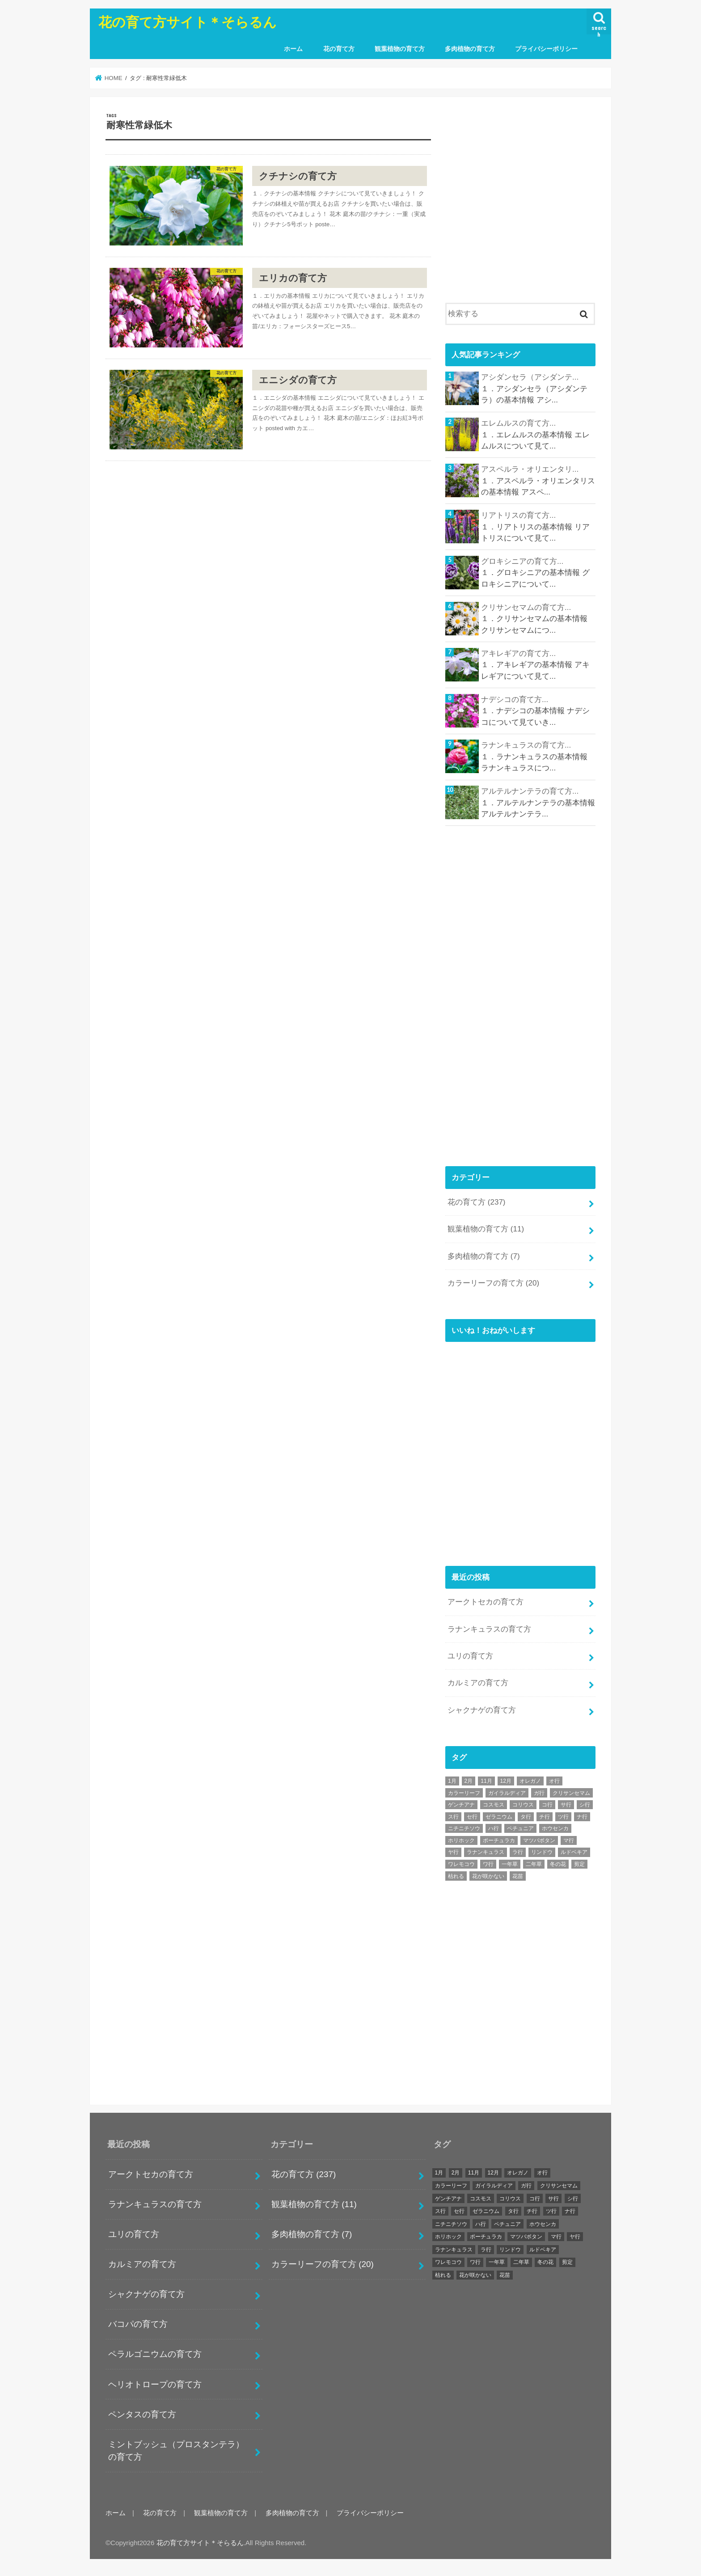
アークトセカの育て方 (486, 1602)
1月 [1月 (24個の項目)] (452, 1781)
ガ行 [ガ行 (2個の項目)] (539, 1793)
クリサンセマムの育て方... (526, 607)
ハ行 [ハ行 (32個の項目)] (493, 1828)
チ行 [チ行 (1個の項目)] (544, 1817)
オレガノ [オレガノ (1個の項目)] (530, 1781)
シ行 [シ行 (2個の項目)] (584, 1805)
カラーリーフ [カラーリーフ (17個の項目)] (464, 1793)
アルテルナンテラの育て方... (530, 791)
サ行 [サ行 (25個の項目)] (566, 1805)
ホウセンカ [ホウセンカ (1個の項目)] (555, 1828)
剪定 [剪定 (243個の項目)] (579, 1864)
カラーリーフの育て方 (493, 1283)
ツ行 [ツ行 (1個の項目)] (563, 1817)
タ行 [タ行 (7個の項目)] (525, 1817)
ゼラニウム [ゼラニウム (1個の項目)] (499, 1817)
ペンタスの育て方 (142, 2414)
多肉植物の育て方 (470, 48)
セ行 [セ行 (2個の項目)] (472, 1817)
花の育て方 (339, 48)
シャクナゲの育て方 (482, 1710)
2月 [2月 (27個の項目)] (469, 1781)
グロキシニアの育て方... (522, 561)
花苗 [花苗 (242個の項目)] (517, 1876)
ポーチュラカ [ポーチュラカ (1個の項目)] (499, 1840)
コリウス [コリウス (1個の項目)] (523, 1805)
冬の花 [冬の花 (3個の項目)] (558, 1864)
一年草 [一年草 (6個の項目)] (510, 1864)
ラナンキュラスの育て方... (526, 745)
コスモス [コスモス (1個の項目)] (493, 1805)
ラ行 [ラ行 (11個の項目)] (517, 1852)
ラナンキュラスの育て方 (489, 1629)
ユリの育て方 (470, 1656)
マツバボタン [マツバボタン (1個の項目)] (539, 1840)
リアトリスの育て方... (518, 515)
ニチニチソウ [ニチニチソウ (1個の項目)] (464, 1828)
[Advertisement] (520, 205)
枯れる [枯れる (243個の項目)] (456, 1876)
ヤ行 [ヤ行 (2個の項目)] (453, 1852)
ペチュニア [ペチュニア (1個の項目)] (520, 1828)
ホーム (293, 48)
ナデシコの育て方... (514, 699)
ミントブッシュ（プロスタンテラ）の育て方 (176, 2451)
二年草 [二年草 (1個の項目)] (534, 1864)
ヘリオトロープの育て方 (155, 2384)
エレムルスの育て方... (518, 423)
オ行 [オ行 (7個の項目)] (554, 1781)
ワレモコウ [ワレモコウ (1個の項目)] (461, 1864)
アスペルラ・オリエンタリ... (530, 469)
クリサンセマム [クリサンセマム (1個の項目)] (571, 1793)
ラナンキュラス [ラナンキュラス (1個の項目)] (485, 1852)
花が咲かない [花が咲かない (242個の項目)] (488, 1876)
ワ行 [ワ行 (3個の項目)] (488, 1864)
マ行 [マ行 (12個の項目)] (568, 1840)
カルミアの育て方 (478, 1683)
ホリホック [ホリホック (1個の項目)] (461, 1840)
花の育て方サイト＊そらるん (187, 21)
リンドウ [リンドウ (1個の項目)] (542, 1852)
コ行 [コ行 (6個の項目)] (547, 1805)
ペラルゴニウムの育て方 (155, 2354)
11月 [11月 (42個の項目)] (486, 1781)
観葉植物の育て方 (400, 48)
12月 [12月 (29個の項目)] (505, 1781)
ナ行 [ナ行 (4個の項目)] (582, 1817)
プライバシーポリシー (546, 48)
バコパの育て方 (138, 2324)
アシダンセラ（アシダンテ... (530, 377)
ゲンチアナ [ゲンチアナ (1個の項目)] (461, 1805)
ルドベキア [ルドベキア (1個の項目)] (574, 1852)
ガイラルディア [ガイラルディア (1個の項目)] (507, 1793)
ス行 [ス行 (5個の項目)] (453, 1817)
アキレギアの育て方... (518, 653)
